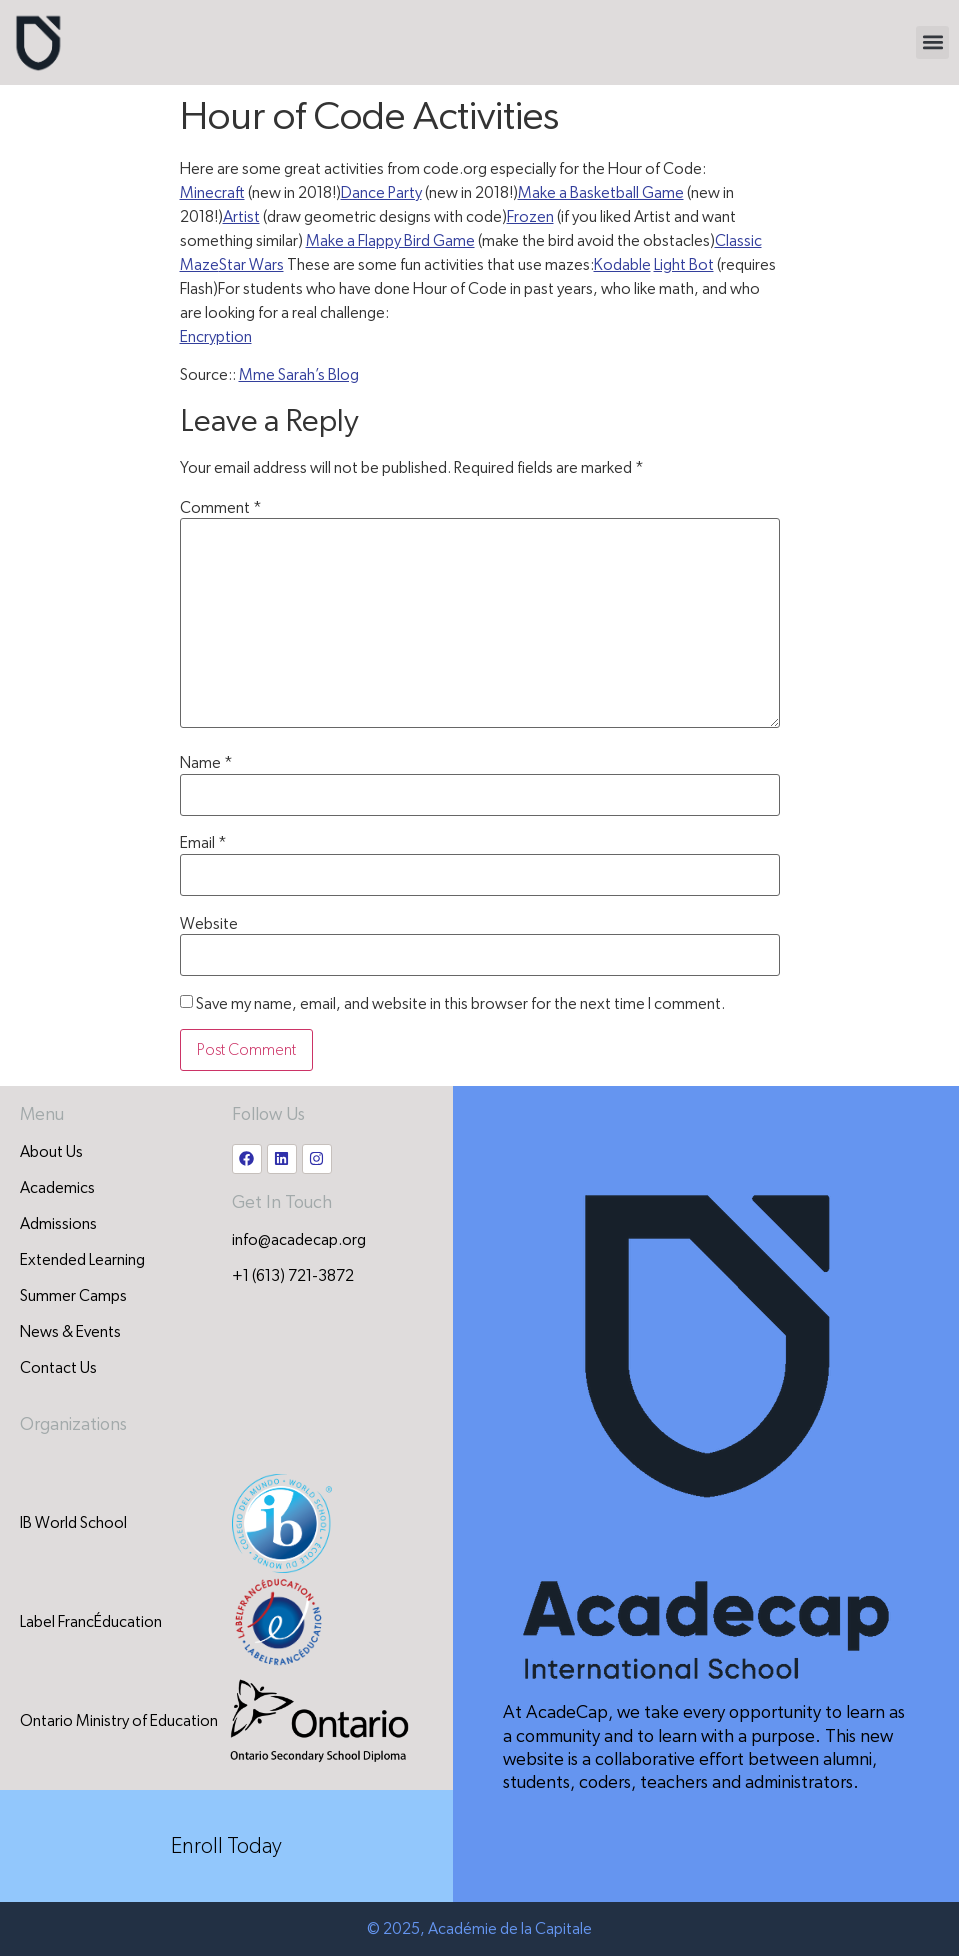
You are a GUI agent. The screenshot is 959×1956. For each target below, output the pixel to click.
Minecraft (212, 193)
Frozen (530, 217)
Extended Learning (82, 1260)
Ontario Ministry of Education (119, 1721)
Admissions (58, 1224)
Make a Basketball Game (601, 193)
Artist (241, 217)
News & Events (70, 1332)
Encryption (216, 337)
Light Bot (684, 265)
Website (209, 924)
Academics (57, 1188)
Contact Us (58, 1368)
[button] (932, 42)
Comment (221, 508)
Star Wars (251, 265)
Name (206, 763)
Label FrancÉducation (91, 1622)
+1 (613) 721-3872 (293, 1276)
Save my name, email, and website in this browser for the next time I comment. (460, 1004)
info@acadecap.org (299, 1240)
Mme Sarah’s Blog (299, 375)
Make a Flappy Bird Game (390, 241)
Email (203, 843)
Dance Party (381, 193)
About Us (51, 1152)
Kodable (622, 265)
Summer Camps (73, 1296)
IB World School (73, 1523)
